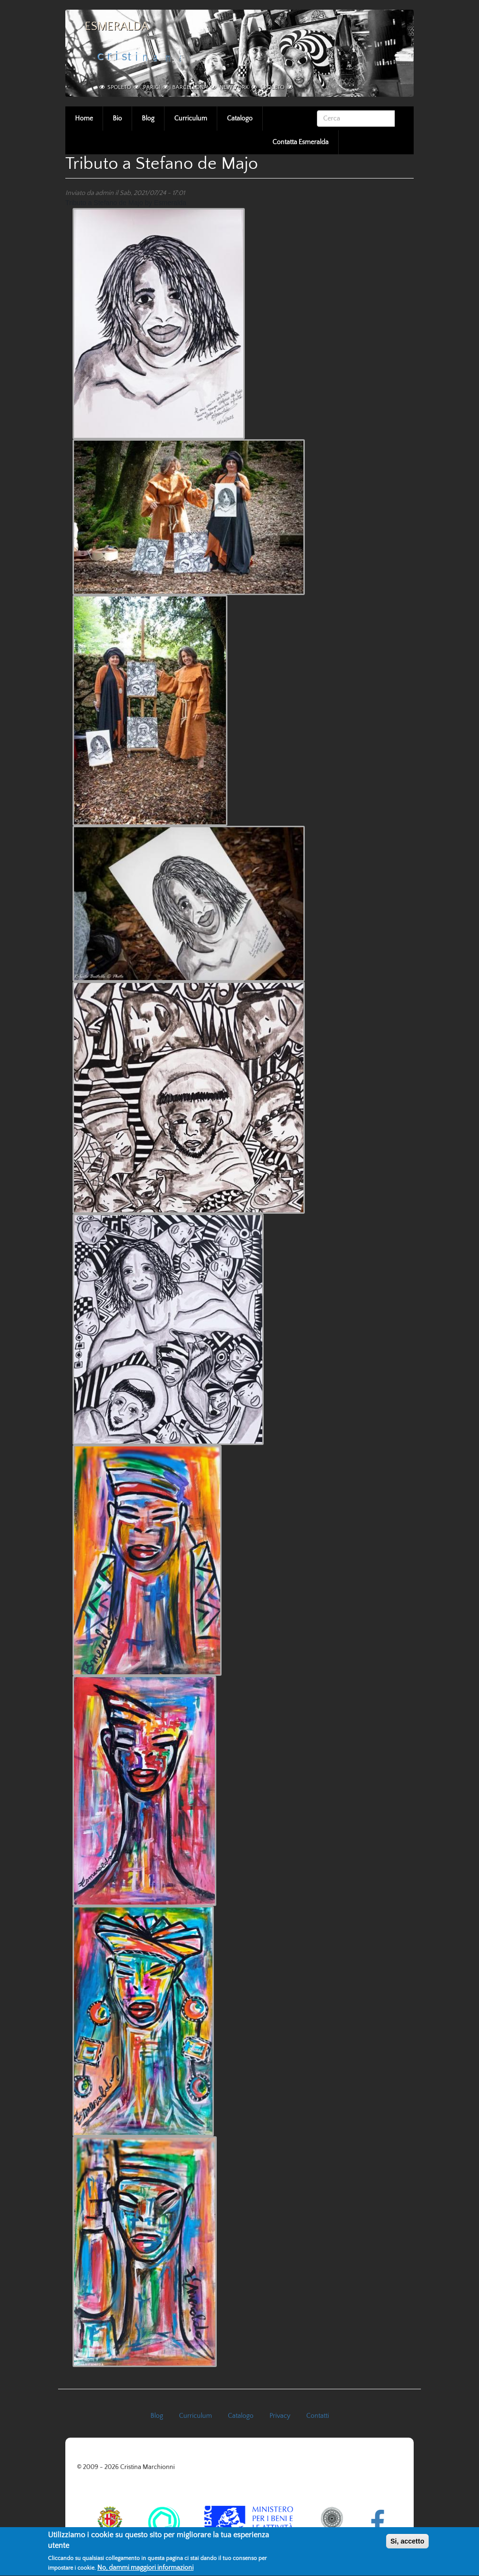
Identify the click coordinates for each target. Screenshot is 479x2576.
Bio (117, 118)
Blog (148, 118)
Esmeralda (117, 26)
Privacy (279, 2416)
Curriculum (190, 118)
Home (84, 118)
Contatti (317, 2416)
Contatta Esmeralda (300, 142)
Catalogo (240, 118)
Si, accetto (407, 2544)
